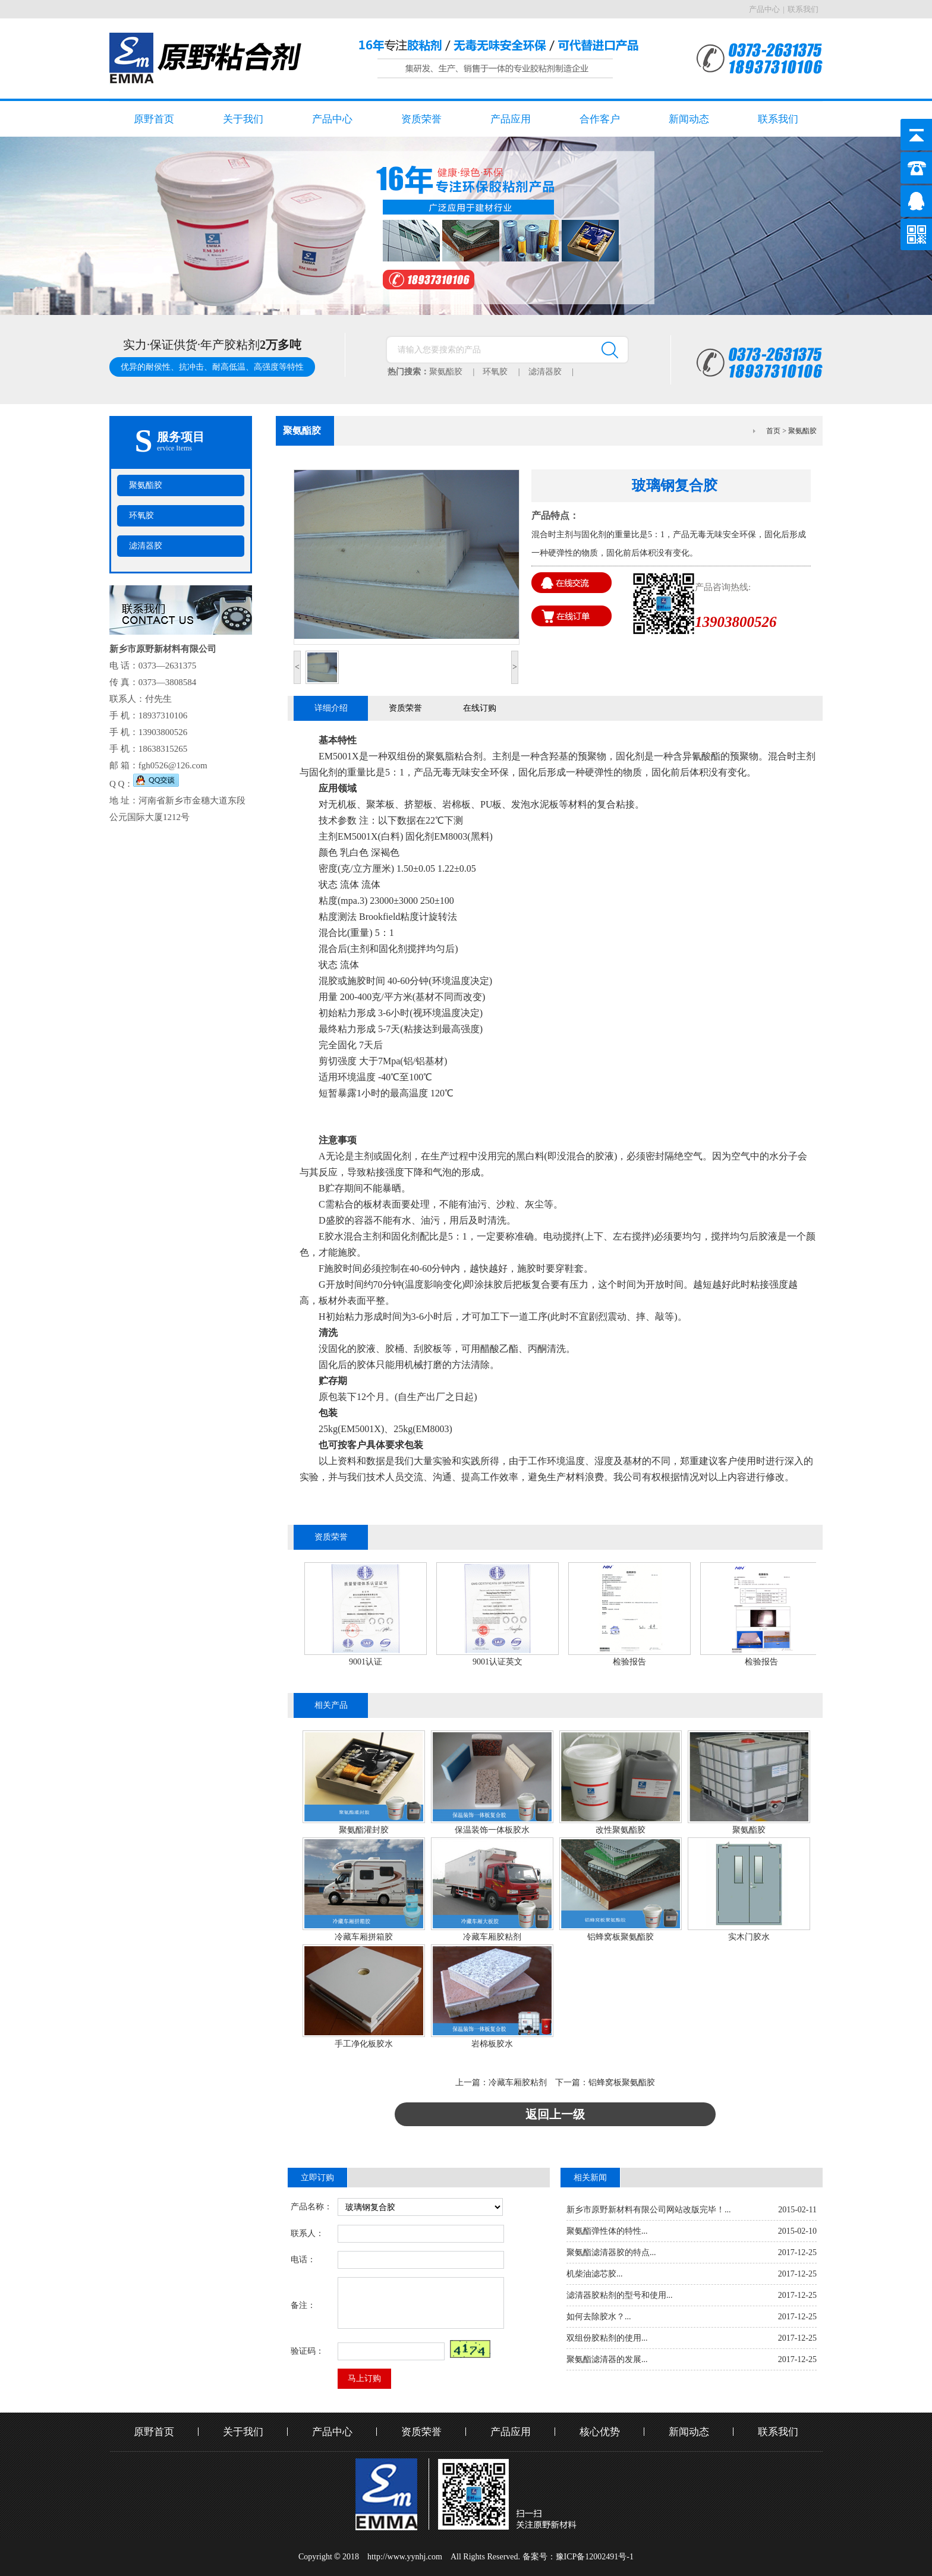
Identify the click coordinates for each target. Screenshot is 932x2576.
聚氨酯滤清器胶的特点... (611, 2252)
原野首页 (154, 119)
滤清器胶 (555, 371)
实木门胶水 (749, 1936)
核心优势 (600, 2432)
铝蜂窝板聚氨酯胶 (620, 1936)
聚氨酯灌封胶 (364, 1829)
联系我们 (803, 9)
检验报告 (629, 1661)
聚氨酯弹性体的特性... (607, 2231)
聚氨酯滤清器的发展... (607, 2359)
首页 (773, 431)
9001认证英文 (497, 1661)
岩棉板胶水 (492, 2043)
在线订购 (479, 708)
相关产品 (331, 1705)
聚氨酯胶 (456, 371)
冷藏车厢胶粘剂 (492, 1936)
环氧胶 (505, 371)
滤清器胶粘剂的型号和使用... (619, 2295)
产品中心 (764, 9)
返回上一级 (555, 2114)
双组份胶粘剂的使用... (607, 2338)
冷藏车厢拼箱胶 (364, 1936)
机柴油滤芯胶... (594, 2273)
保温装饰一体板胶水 (492, 1829)
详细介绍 (331, 708)
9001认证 (365, 1661)
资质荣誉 (421, 119)
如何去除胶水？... (598, 2316)
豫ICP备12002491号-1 (595, 2556)
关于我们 (243, 119)
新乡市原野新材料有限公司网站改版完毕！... (648, 2209)
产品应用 (510, 119)
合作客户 (600, 119)
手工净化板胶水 (364, 2043)
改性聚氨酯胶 (621, 1829)
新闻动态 (689, 119)
